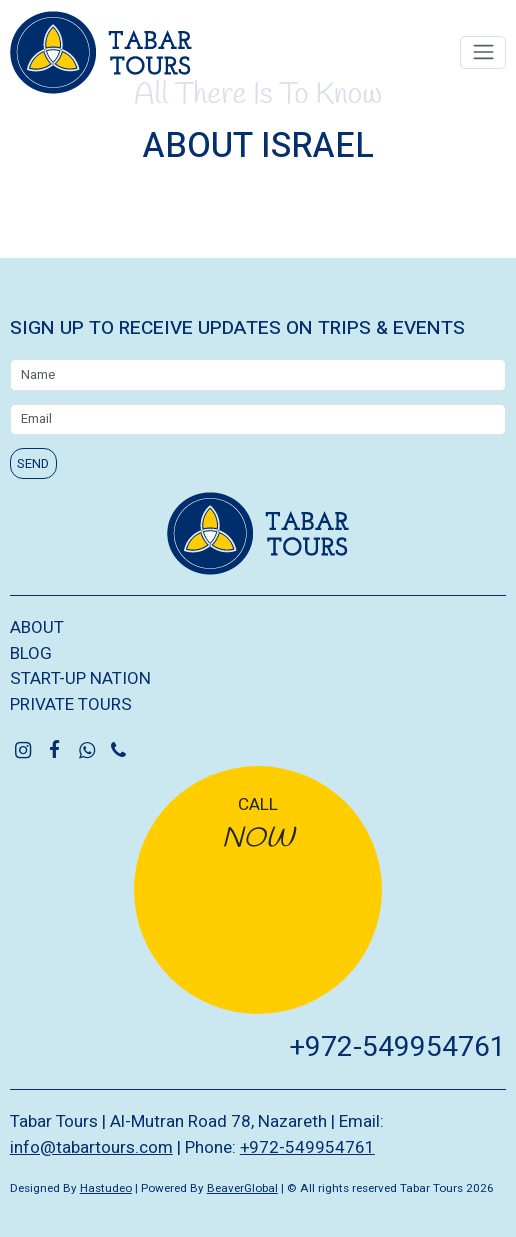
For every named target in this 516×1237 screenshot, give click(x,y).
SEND (33, 463)
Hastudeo (106, 1188)
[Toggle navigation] (483, 52)
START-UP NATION (80, 678)
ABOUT (37, 627)
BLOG (31, 653)
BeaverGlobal (242, 1188)
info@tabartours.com (91, 1147)
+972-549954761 (398, 1047)
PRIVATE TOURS (71, 704)
